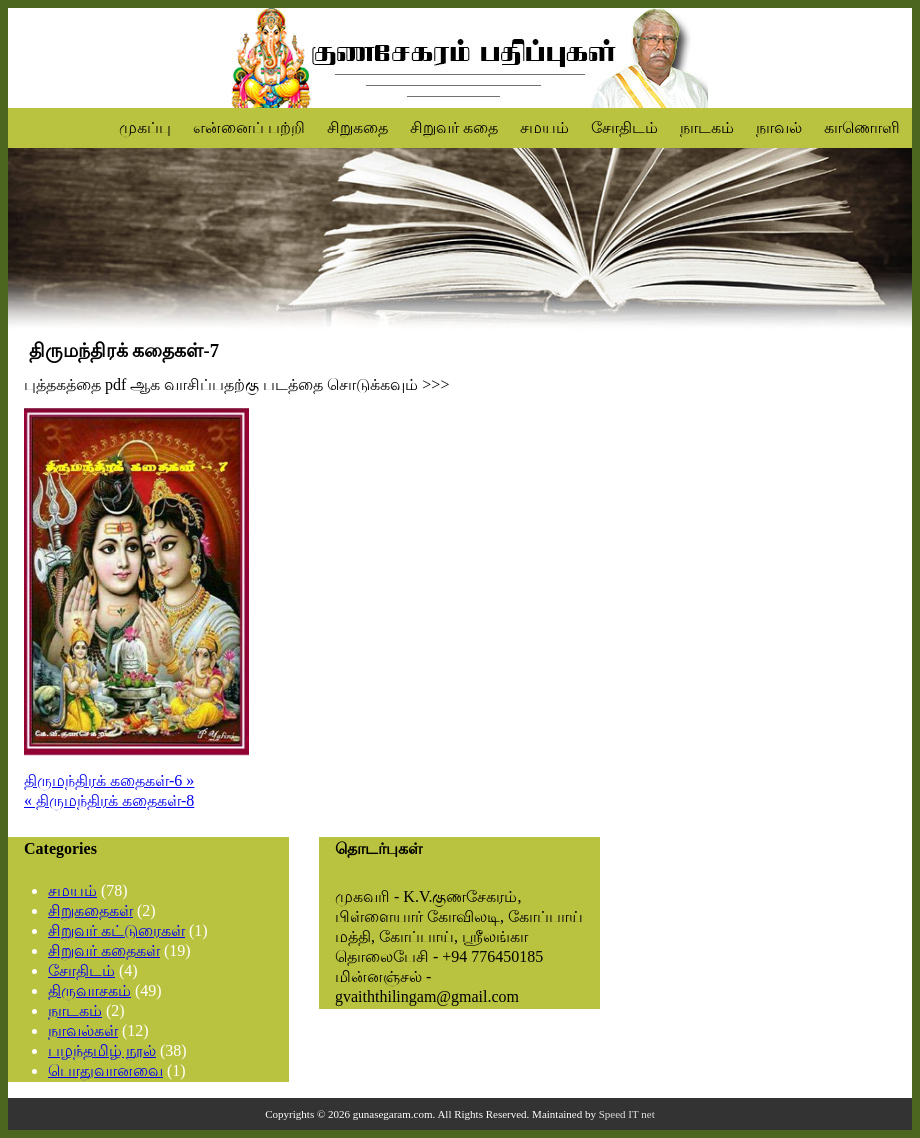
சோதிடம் (624, 127)
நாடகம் (707, 127)
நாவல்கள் (83, 1030)
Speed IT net (627, 1114)
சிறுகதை (357, 127)
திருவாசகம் (89, 990)
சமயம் (544, 127)
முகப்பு (145, 127)
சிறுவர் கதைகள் (104, 950)
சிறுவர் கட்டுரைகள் (116, 930)
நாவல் (779, 127)
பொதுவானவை (105, 1070)
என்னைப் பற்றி (249, 127)
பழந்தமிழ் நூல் (102, 1050)
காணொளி (862, 127)
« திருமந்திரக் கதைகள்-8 (109, 800)
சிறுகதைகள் (90, 910)
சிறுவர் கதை (454, 127)
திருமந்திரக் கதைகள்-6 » (109, 780)
